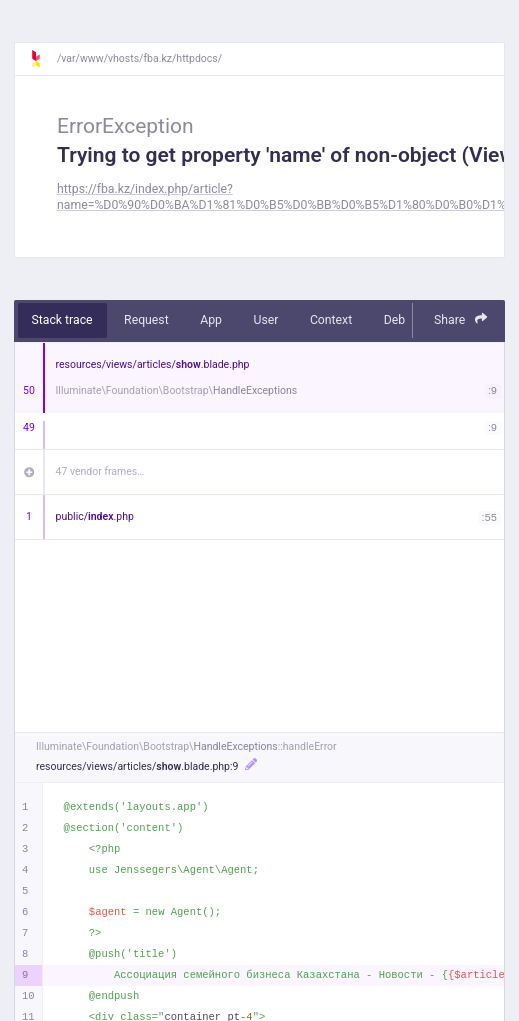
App (211, 320)
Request (146, 320)
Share (461, 319)
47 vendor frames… (100, 471)
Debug (401, 320)
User (265, 320)
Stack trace (62, 320)
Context (331, 320)
